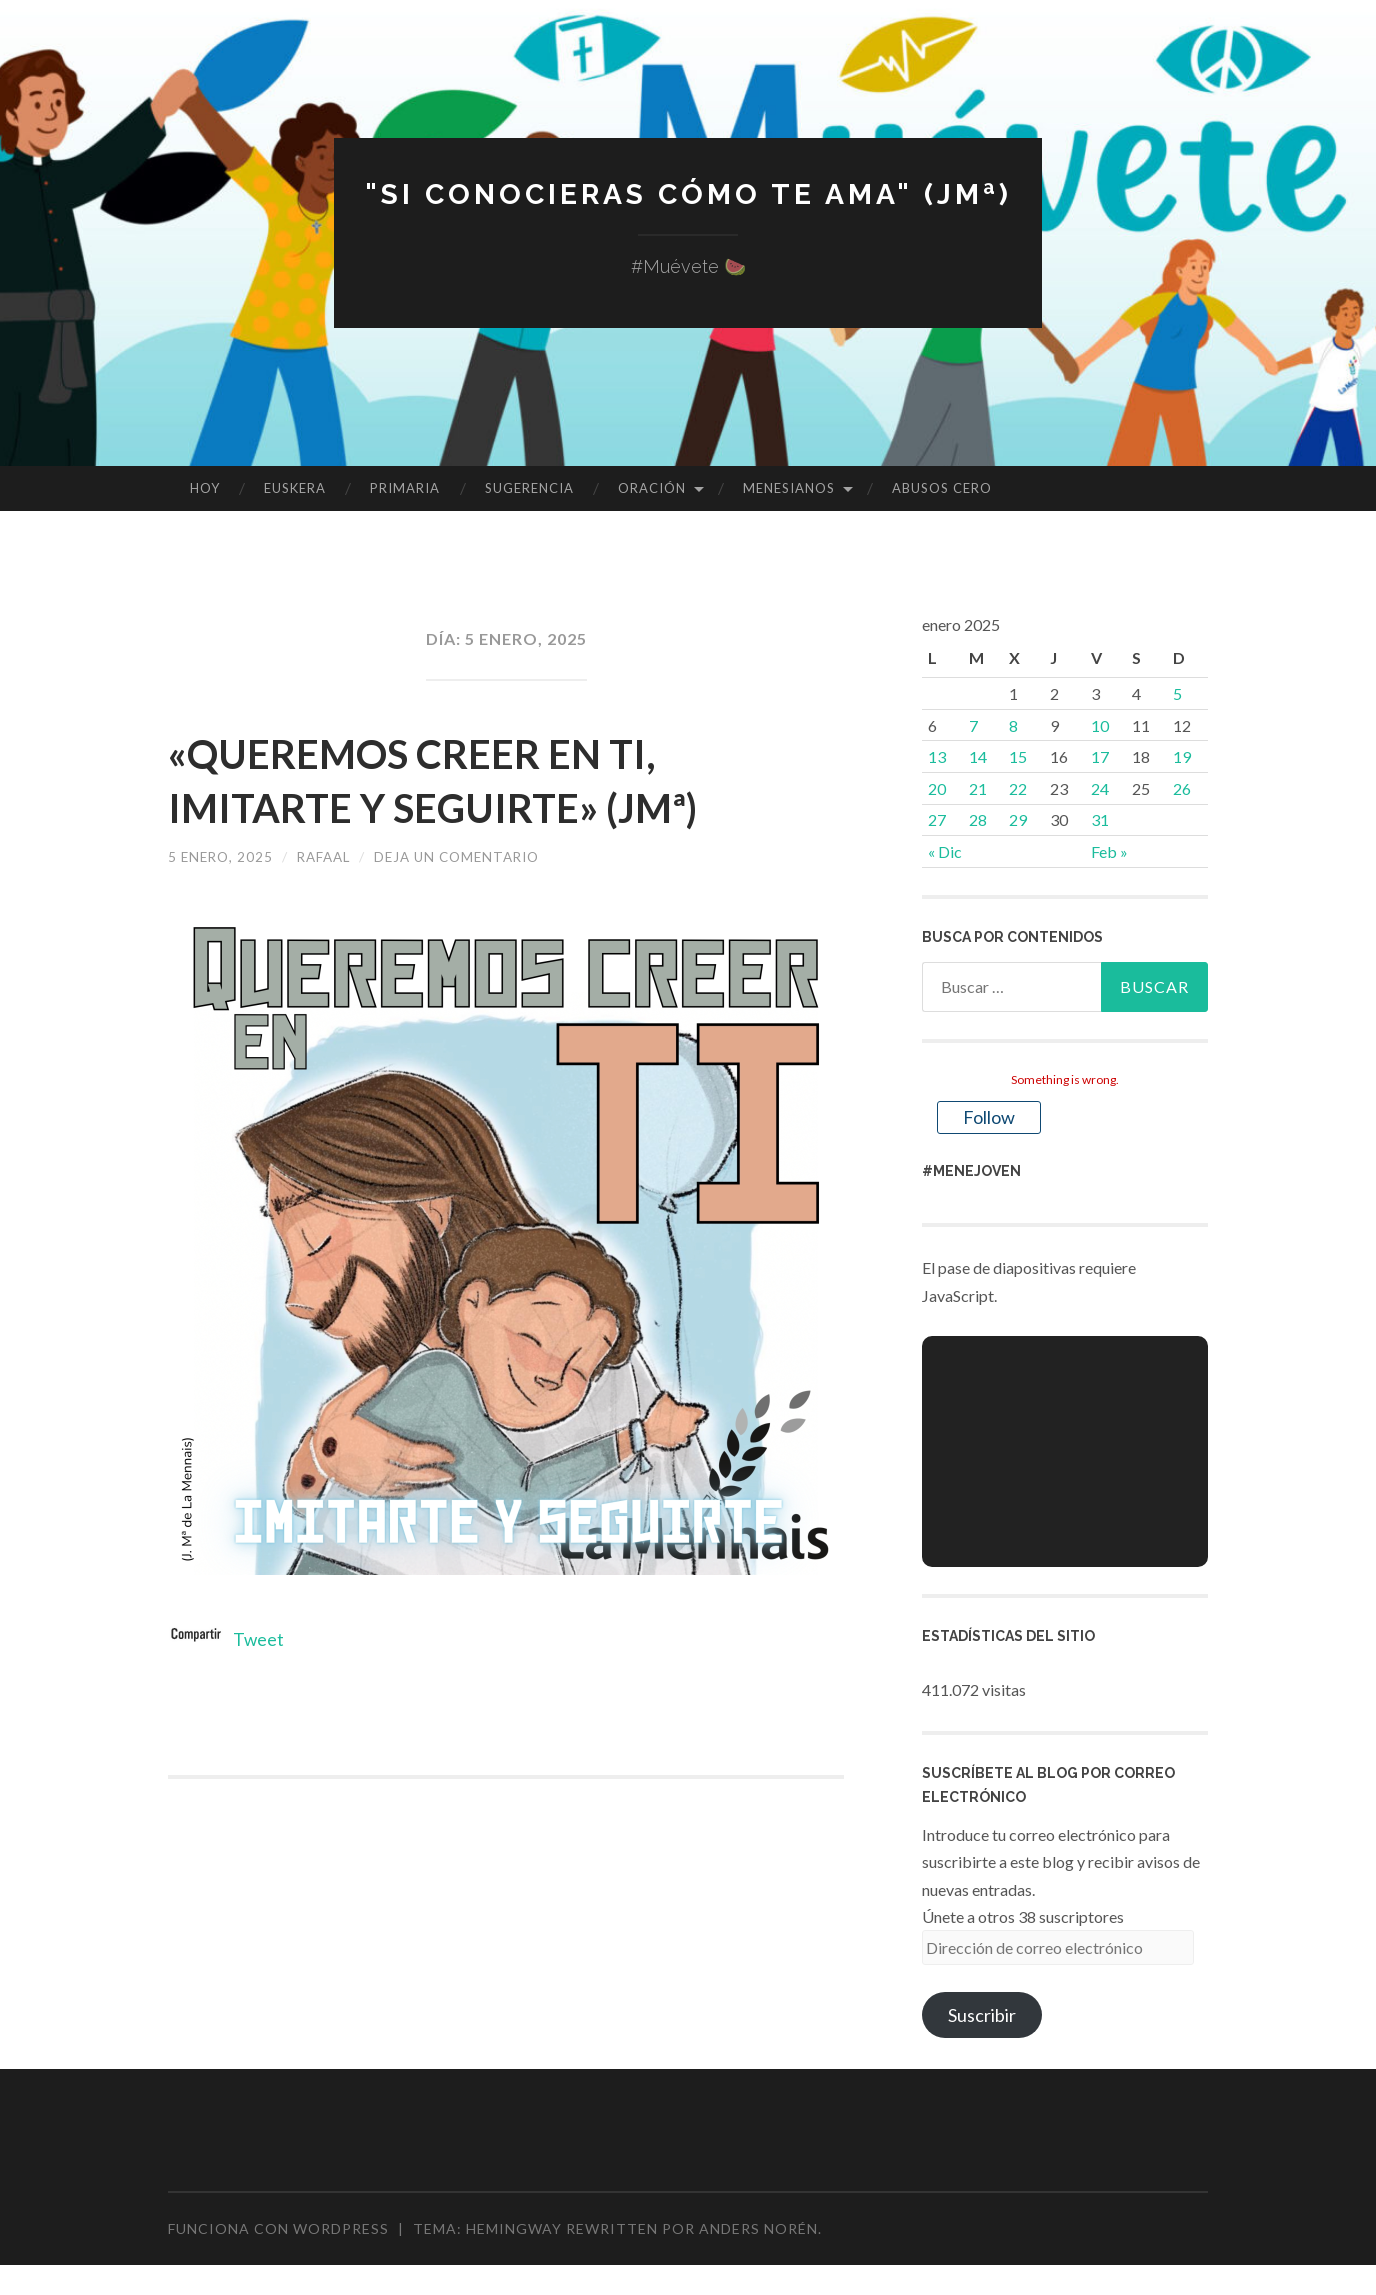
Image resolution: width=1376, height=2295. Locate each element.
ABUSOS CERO (942, 488)
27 (937, 819)
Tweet (259, 1639)
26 (1182, 788)
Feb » (1109, 851)
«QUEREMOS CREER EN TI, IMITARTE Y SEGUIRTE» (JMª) (467, 779)
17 (1100, 756)
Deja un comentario (470, 856)
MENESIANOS (789, 488)
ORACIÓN (652, 488)
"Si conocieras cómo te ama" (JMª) (688, 193)
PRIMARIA (405, 488)
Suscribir (982, 2015)
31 (1100, 819)
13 (937, 756)
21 (978, 788)
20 (937, 788)
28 (978, 819)
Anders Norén (758, 2228)
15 (1018, 756)
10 (1100, 725)
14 (978, 756)
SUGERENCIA (529, 488)
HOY (205, 488)
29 (1018, 819)
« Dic (945, 851)
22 (1018, 788)
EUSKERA (295, 488)
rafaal (330, 856)
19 (1182, 756)
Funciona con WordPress (278, 2228)
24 (1100, 788)
